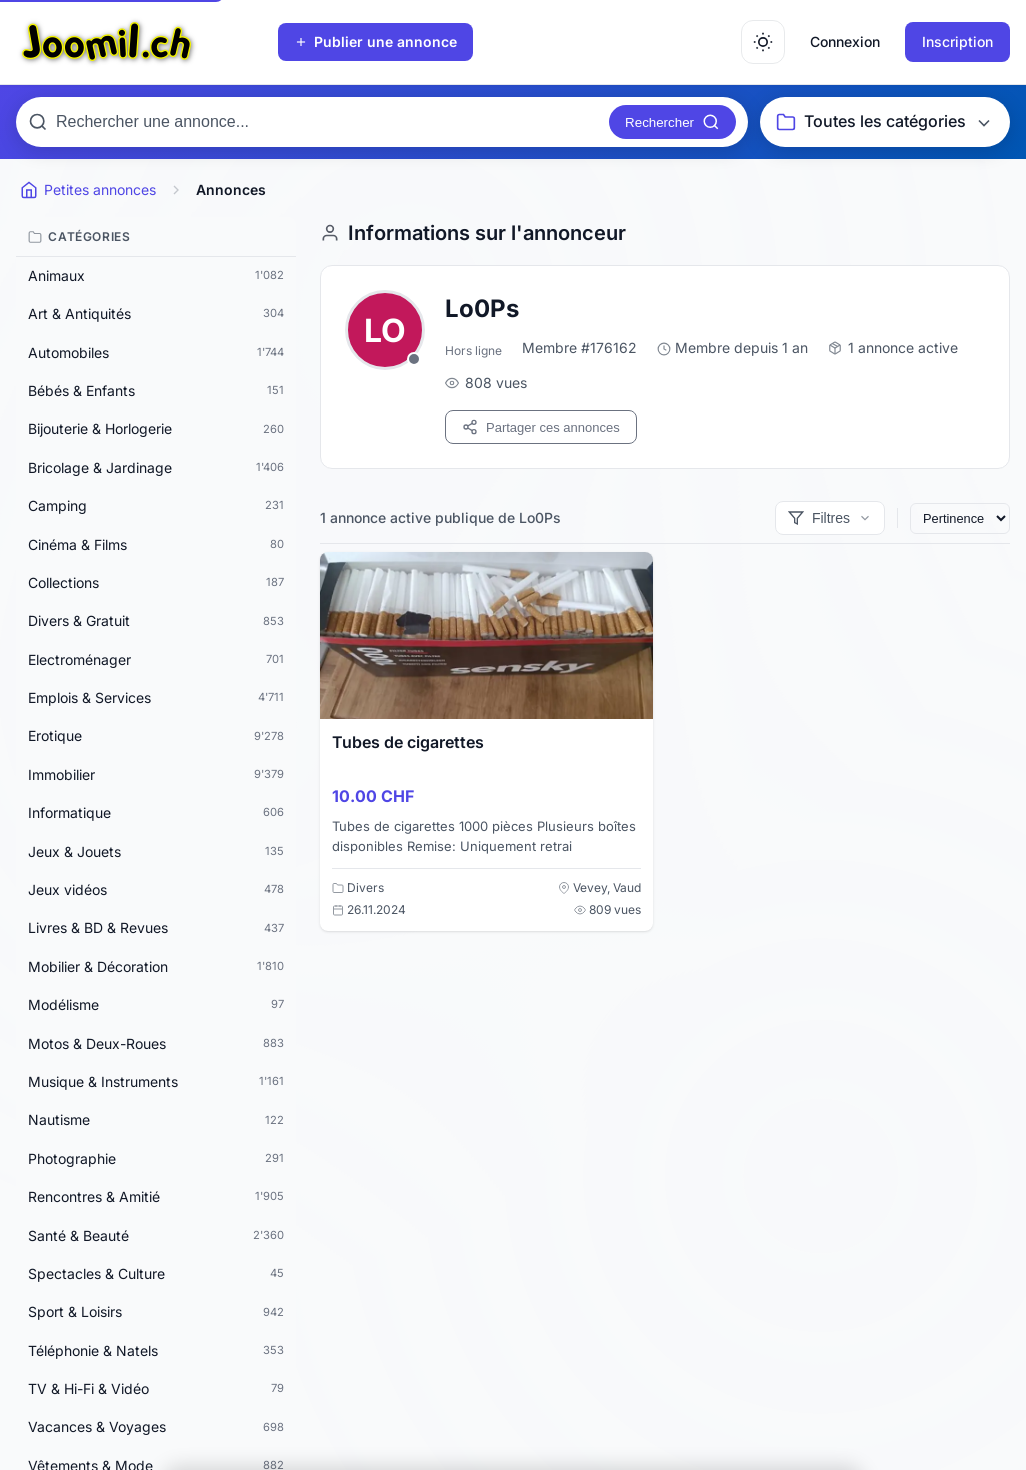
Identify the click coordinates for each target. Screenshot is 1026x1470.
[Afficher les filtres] (830, 518)
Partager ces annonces (541, 427)
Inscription (957, 41)
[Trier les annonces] (960, 518)
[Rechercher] (672, 122)
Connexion (845, 41)
